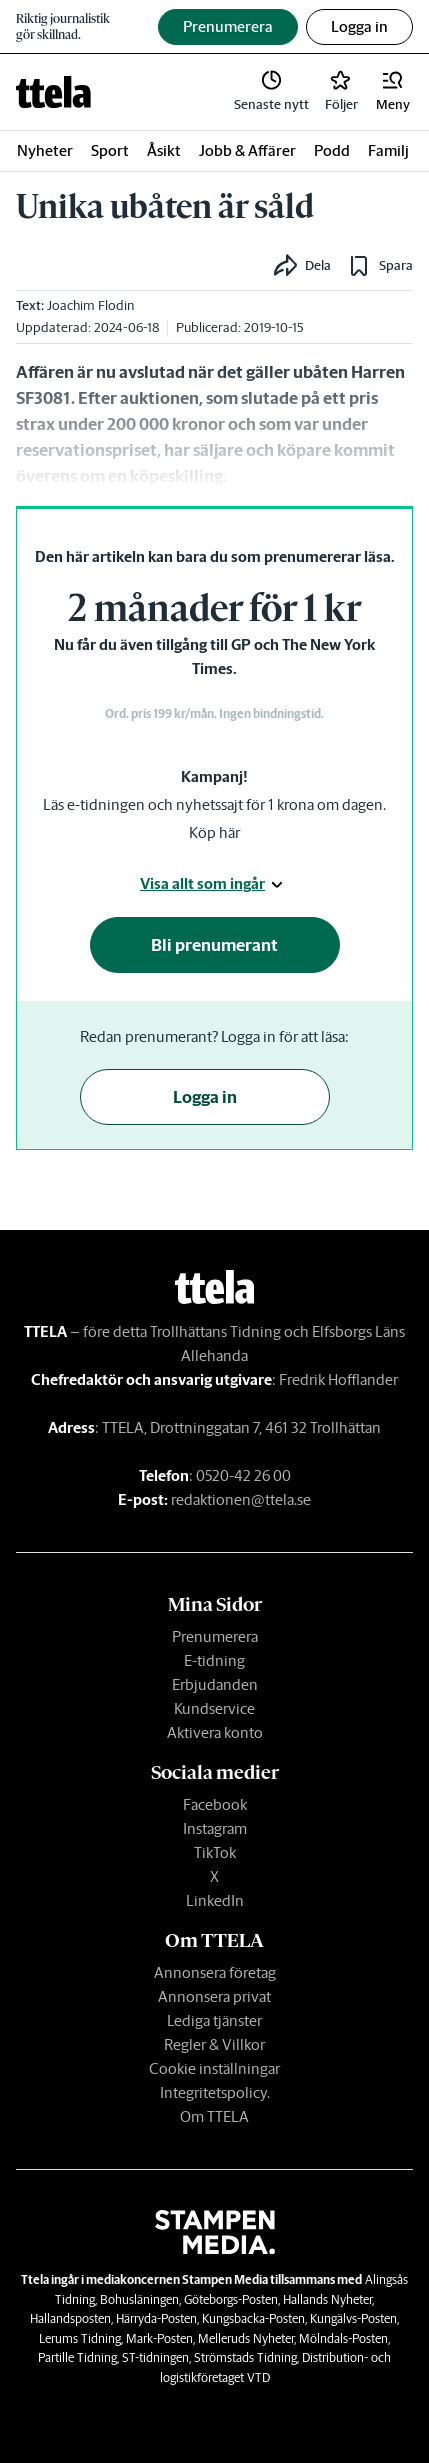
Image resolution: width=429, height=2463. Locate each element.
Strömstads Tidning (245, 2357)
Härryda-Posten (156, 2318)
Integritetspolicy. (215, 2092)
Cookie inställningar (214, 2068)
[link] (53, 92)
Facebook (215, 1804)
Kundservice (214, 1708)
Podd (332, 150)
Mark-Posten (159, 2338)
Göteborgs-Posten (231, 2299)
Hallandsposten (70, 2318)
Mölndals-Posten (343, 2338)
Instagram (215, 1828)
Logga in (359, 26)
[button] (393, 92)
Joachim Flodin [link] (90, 305)
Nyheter (45, 150)
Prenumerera (215, 1636)
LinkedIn (215, 1900)
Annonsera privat (214, 1996)
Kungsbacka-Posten (253, 2318)
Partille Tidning (77, 2357)
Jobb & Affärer (247, 150)
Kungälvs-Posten (353, 2318)
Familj (388, 150)
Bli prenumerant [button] (214, 945)
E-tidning (214, 1660)
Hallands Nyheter (327, 2299)
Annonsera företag (215, 1972)
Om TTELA (214, 2116)
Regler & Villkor (214, 2044)
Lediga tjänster (214, 2020)
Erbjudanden (215, 1684)
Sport (110, 150)
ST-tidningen (155, 2357)
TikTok (215, 1852)
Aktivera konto (215, 1732)
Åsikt (164, 150)
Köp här (214, 832)
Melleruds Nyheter (246, 2338)
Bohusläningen (139, 2299)
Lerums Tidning (80, 2338)
